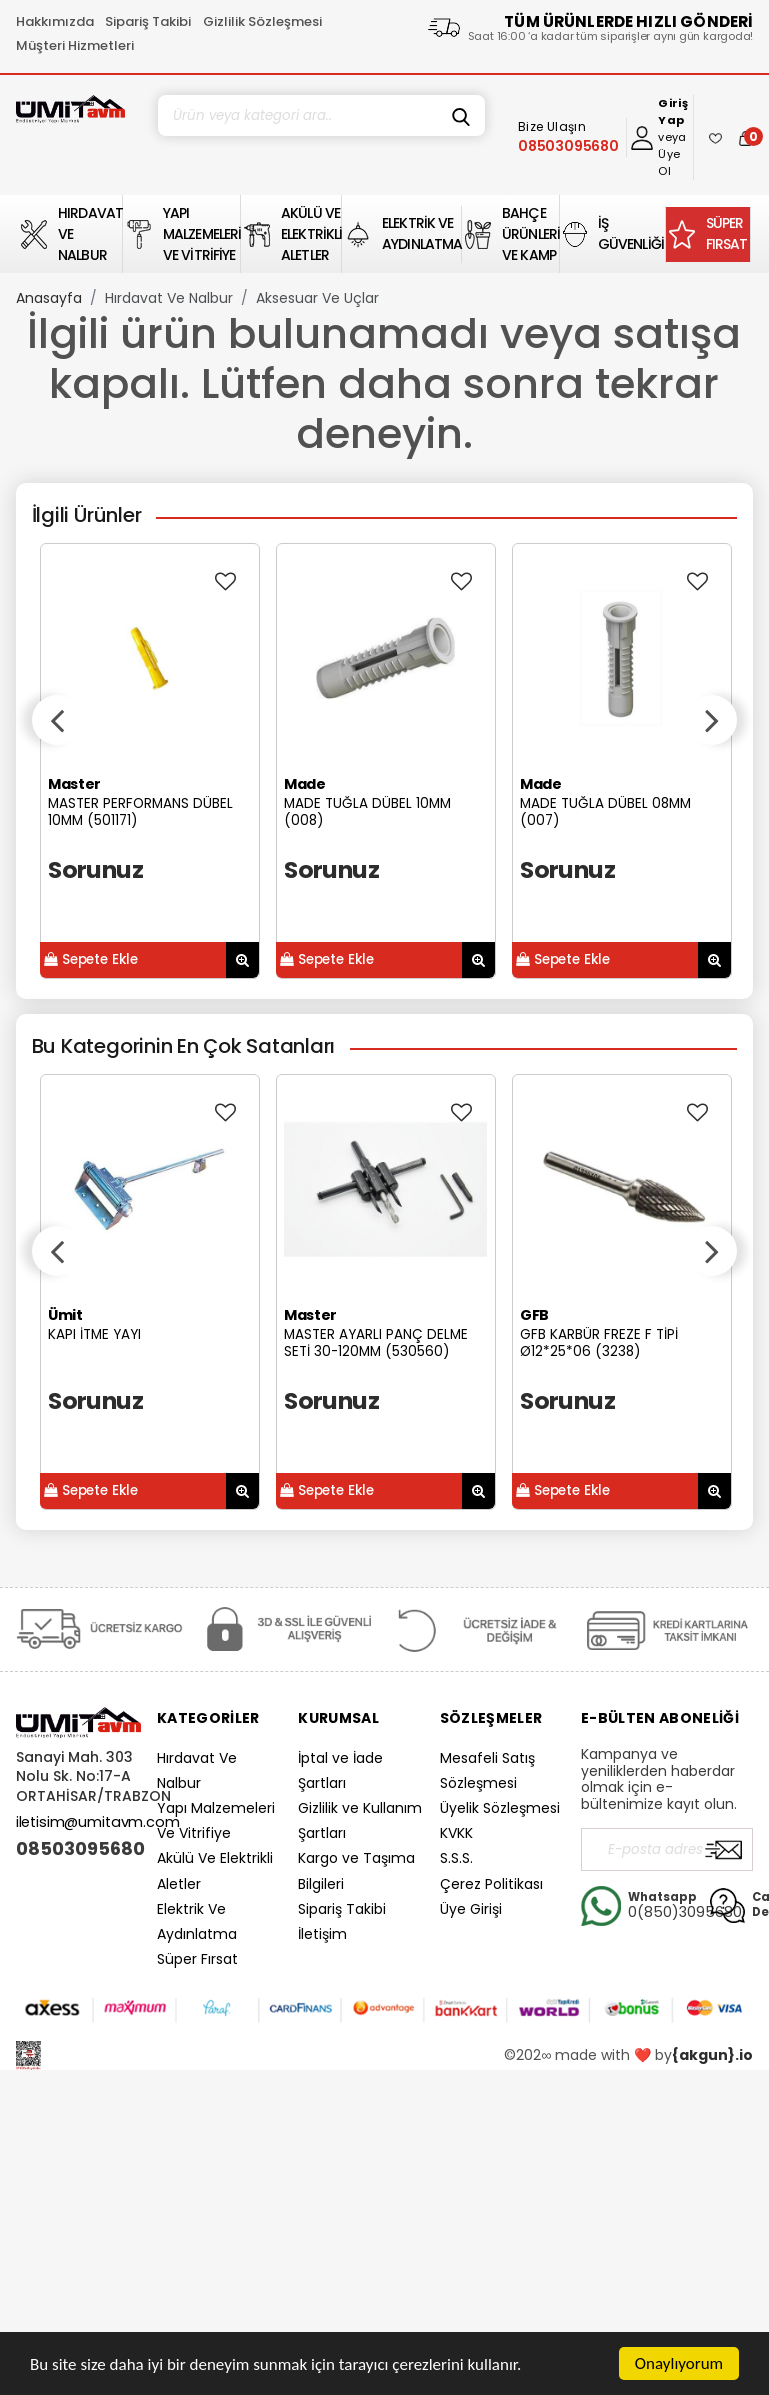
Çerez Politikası (491, 1884)
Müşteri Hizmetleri (75, 45)
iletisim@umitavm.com (98, 1822)
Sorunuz (95, 869)
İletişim (322, 1934)
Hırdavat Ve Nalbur (169, 298)
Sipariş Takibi (148, 21)
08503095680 (78, 1849)
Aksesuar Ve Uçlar (317, 298)
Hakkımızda (55, 21)
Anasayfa (49, 298)
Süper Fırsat (197, 1959)
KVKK (456, 1833)
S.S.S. (456, 1858)
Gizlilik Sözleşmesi (262, 21)
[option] (150, 761)
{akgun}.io (712, 2055)
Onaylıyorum (679, 2363)
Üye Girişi (471, 1909)
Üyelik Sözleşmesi (500, 1808)
